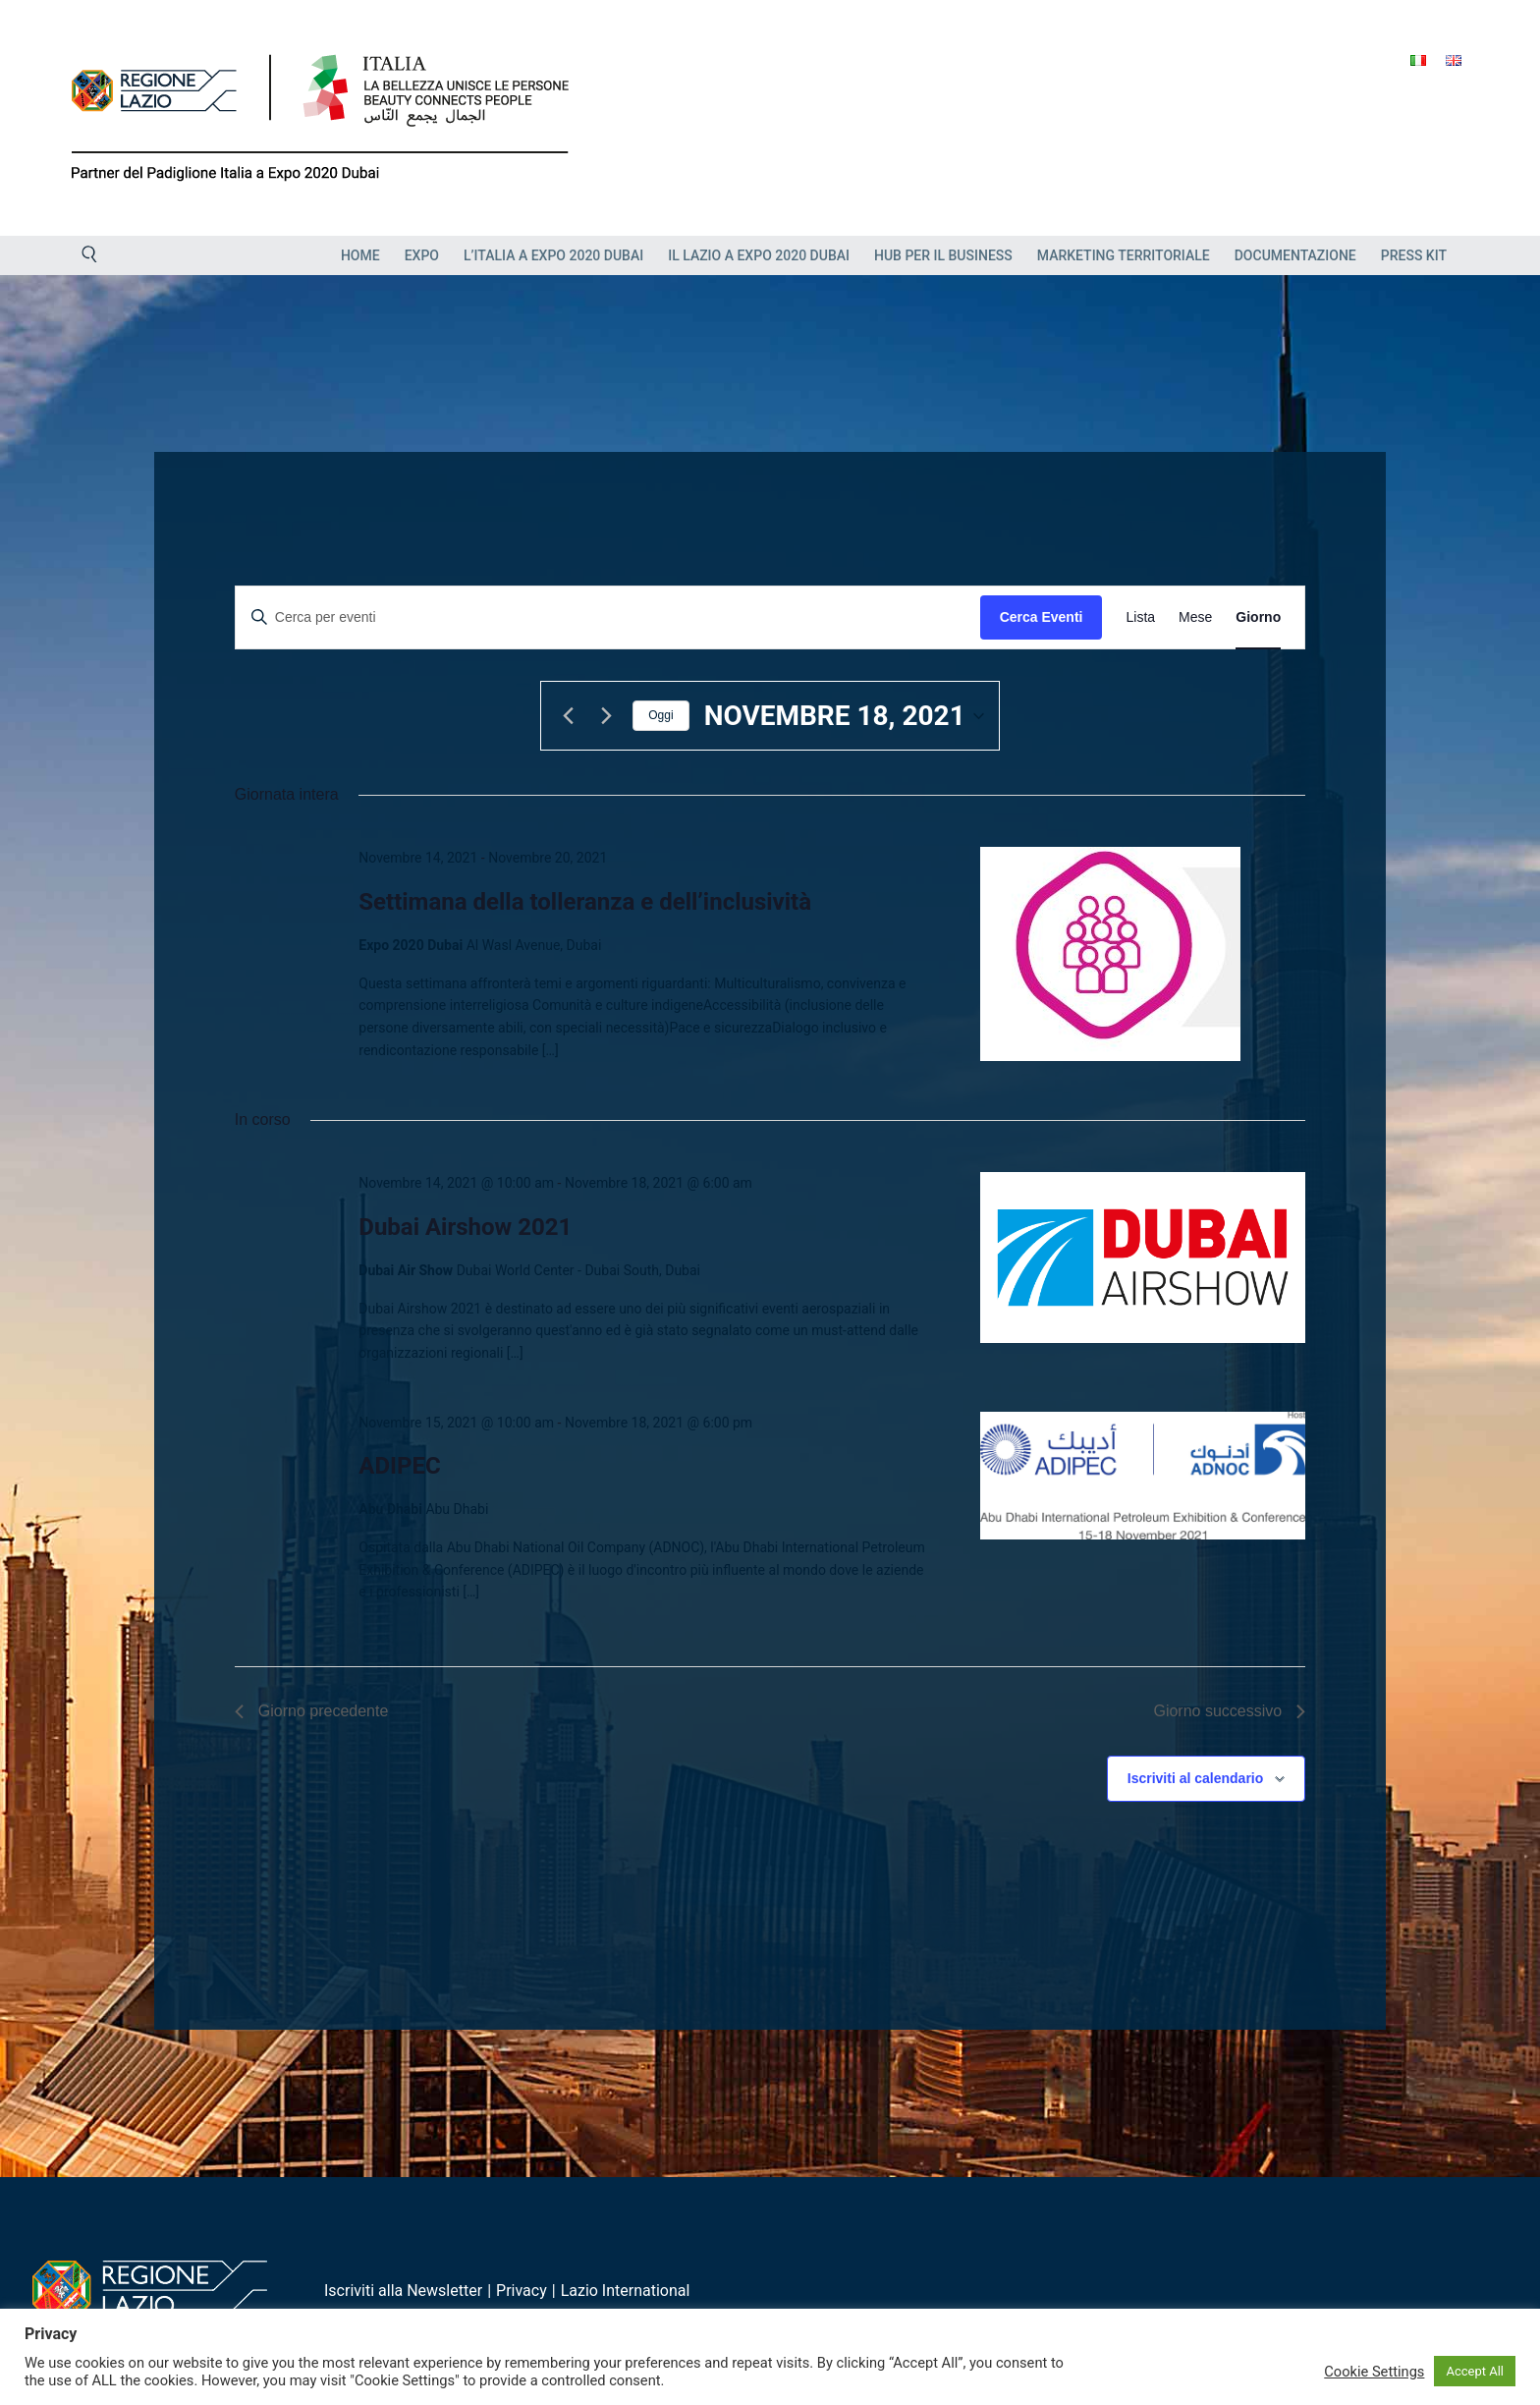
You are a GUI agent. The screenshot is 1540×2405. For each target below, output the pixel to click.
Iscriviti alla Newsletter (403, 2290)
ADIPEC (399, 1466)
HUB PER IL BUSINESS (943, 255)
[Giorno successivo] (606, 716)
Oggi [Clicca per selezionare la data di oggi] (660, 715)
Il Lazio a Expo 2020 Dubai (759, 255)
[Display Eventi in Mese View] (1195, 617)
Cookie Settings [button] (1374, 2371)
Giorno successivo (1229, 1711)
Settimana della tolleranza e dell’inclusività (584, 902)
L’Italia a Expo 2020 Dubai (553, 255)
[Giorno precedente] (567, 716)
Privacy (521, 2290)
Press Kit (1414, 255)
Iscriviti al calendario (1196, 1778)
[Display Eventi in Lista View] (1140, 617)
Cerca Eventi (1041, 617)
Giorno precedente (312, 1711)
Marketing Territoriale (1123, 255)
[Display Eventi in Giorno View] (1258, 617)
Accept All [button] (1475, 2371)
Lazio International (625, 2290)
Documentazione (1295, 255)
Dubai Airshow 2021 (465, 1227)
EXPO (422, 255)
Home (360, 255)
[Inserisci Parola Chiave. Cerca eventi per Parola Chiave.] (608, 617)
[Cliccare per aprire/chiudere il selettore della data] (844, 716)
